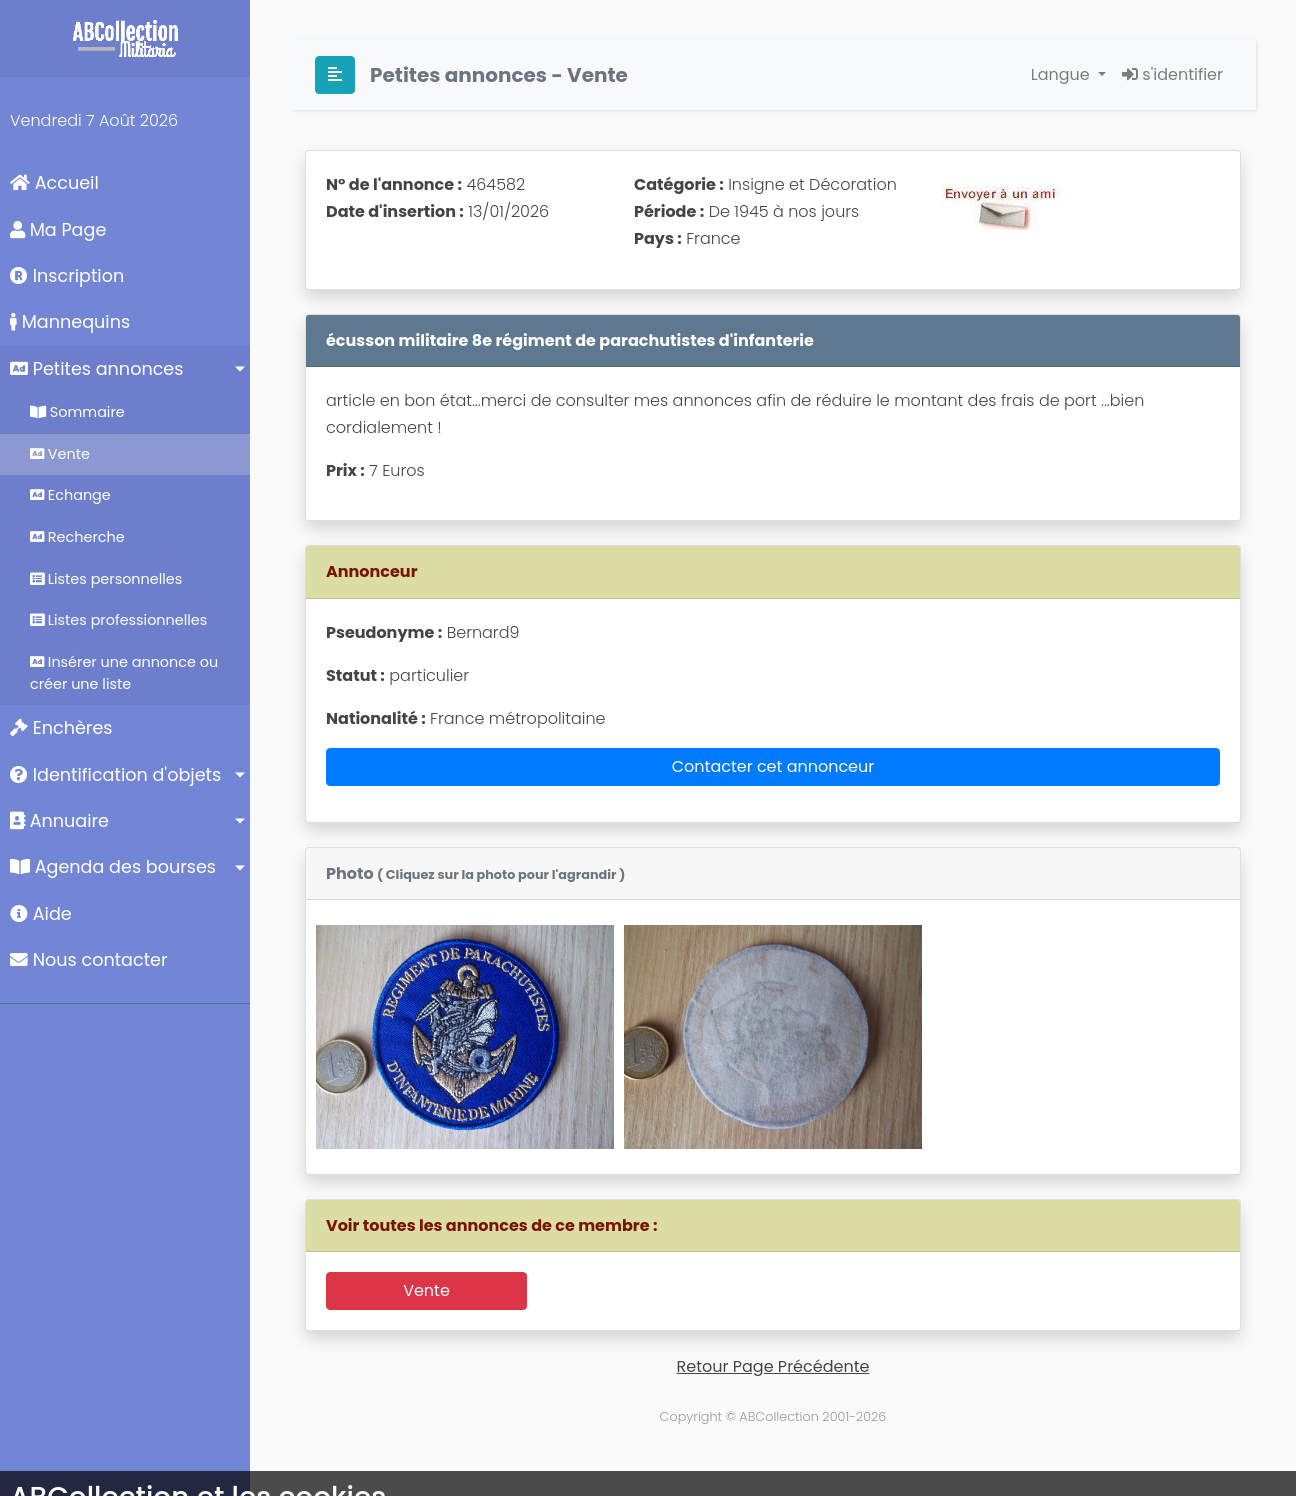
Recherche (77, 537)
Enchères (61, 728)
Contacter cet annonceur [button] (773, 766)
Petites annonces (96, 369)
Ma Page (58, 230)
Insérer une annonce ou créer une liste (124, 673)
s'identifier (1172, 74)
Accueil (54, 183)
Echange (70, 495)
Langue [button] (1062, 74)
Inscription (67, 276)
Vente (60, 454)
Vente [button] (426, 1290)
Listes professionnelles (118, 620)
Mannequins (70, 322)
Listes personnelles (106, 579)
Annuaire (59, 821)
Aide (41, 914)
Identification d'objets (115, 775)
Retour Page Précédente (773, 1366)
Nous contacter (89, 960)
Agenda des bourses (113, 867)
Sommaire (77, 412)
